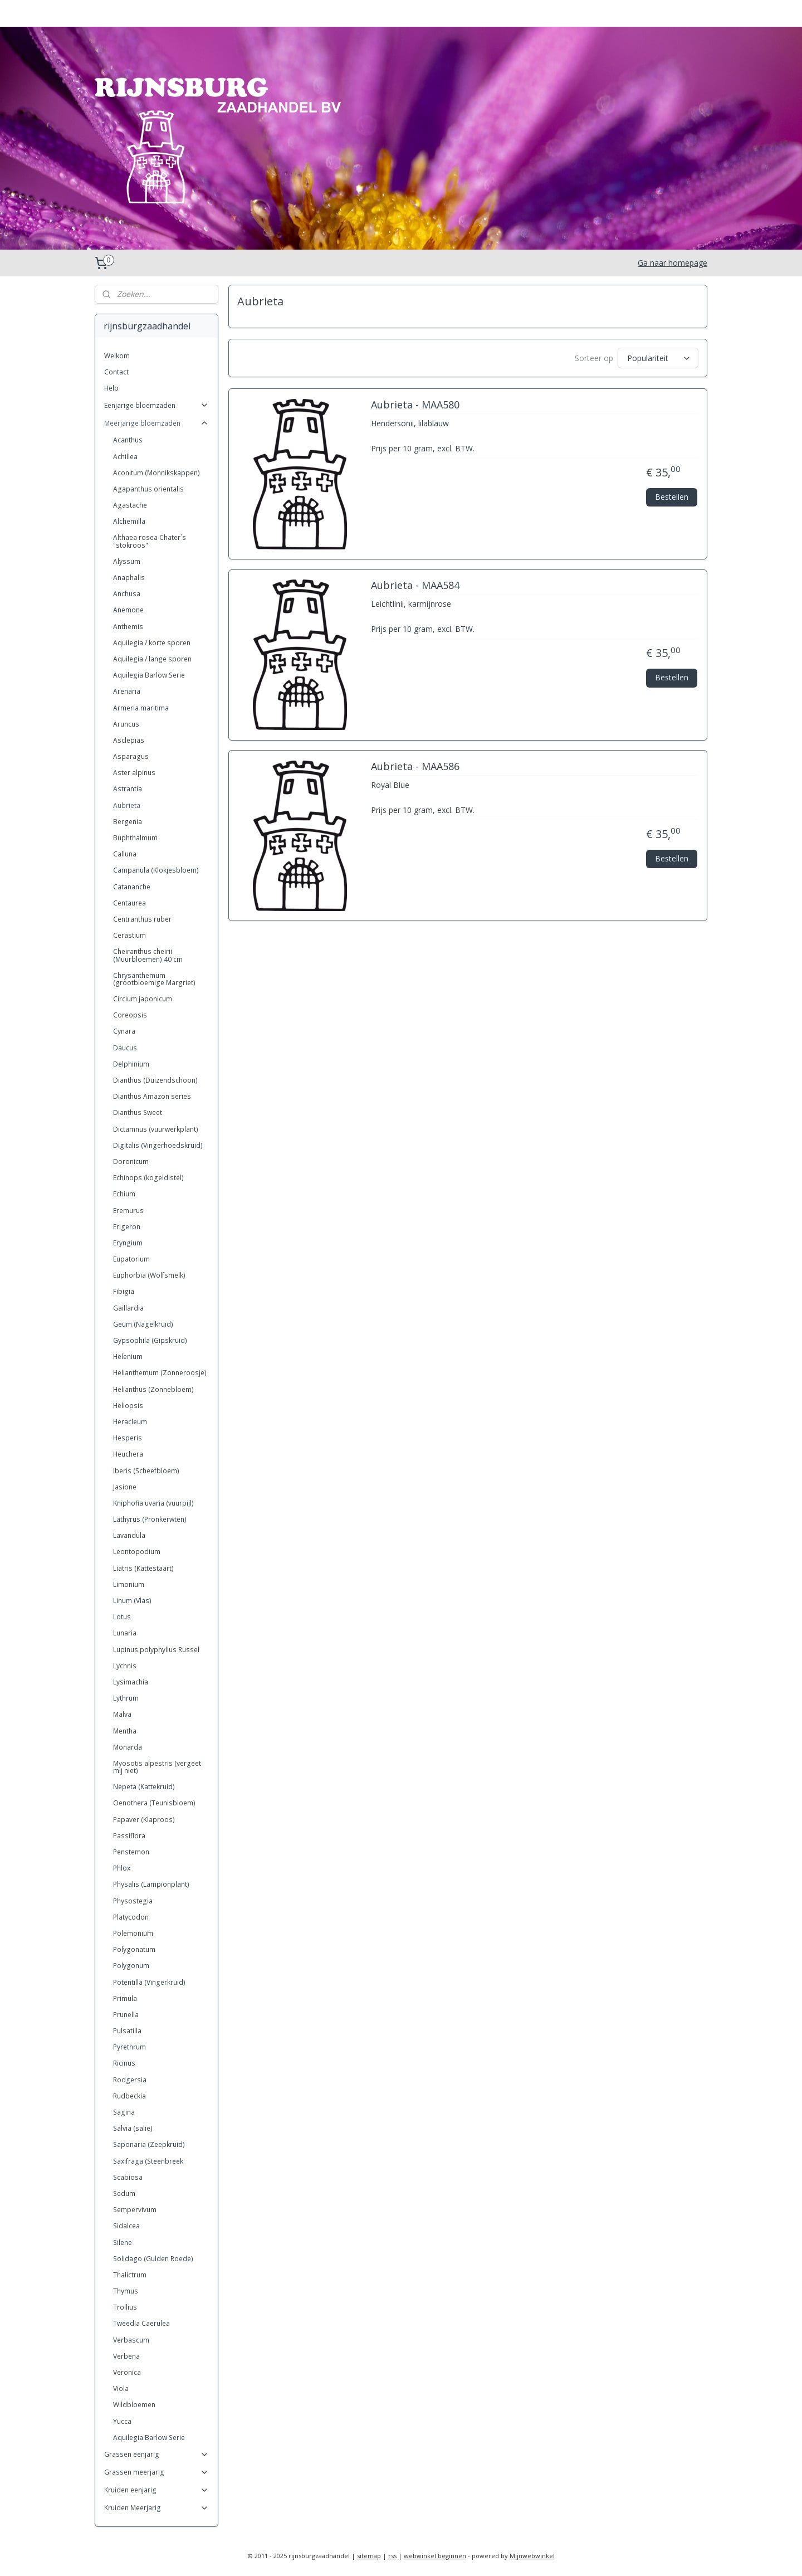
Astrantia (127, 788)
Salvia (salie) (133, 2128)
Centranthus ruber (142, 919)
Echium (124, 1194)
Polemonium (133, 1933)
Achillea (125, 456)
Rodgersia (129, 2080)
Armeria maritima (141, 708)
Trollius (125, 2307)
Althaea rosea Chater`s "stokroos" (149, 541)
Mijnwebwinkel (532, 2555)
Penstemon (131, 1852)
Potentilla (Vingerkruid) (149, 1982)
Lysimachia (130, 1682)
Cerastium (129, 935)
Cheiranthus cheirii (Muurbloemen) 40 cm (148, 955)
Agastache (130, 505)
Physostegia (133, 1901)
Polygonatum (134, 1949)
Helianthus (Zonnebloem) (153, 1389)
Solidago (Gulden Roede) (153, 2258)
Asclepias (128, 740)
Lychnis (124, 1666)
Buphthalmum (135, 838)
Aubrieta (126, 805)
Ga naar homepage (672, 262)
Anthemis (128, 626)
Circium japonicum (142, 999)
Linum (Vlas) (132, 1600)
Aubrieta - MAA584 (414, 586)
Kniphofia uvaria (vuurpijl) (153, 1503)
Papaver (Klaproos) (144, 1819)
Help (111, 388)
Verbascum (131, 2340)
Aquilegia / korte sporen (151, 642)
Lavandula (129, 1535)
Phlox (121, 1868)
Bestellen (671, 496)
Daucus (125, 1048)
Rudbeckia (129, 2096)
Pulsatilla (127, 2031)
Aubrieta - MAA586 (414, 767)
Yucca (122, 2421)
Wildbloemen (134, 2404)
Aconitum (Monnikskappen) (156, 473)
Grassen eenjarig (156, 2454)
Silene (122, 2242)
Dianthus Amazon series (152, 1096)
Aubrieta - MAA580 (414, 405)
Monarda (127, 1747)
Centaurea (129, 903)
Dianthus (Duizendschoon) (155, 1080)
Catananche (131, 887)
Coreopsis (130, 1015)
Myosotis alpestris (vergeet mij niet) (157, 1767)
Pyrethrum (129, 2047)
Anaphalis (129, 577)
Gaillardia (128, 1308)
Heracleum (130, 1421)
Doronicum (131, 1161)
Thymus (125, 2291)
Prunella (126, 2014)
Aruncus (126, 724)
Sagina (124, 2112)
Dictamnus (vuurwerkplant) (155, 1129)
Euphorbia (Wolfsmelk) (149, 1275)
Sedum (124, 2193)
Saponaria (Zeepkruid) (149, 2144)
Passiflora (129, 1835)
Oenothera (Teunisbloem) (154, 1803)
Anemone (128, 610)
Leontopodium (136, 1551)
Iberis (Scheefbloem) (146, 1471)
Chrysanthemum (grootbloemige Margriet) (154, 979)
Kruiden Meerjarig (156, 2507)
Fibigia (123, 1291)
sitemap (369, 2555)
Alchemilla (129, 521)
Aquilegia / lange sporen (152, 659)
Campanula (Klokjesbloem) (156, 870)
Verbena (126, 2356)
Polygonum (131, 1965)
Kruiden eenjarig (156, 2490)
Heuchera (128, 1454)
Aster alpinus (134, 772)
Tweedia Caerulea (141, 2323)
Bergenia (127, 821)
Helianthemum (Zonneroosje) (160, 1372)
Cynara (124, 1031)
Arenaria (126, 691)
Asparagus (131, 756)
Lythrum (126, 1698)
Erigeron (126, 1226)
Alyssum (126, 561)
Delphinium (131, 1064)
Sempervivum (135, 2209)
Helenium (128, 1356)
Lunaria (124, 1633)
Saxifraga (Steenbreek (148, 2161)
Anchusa (126, 593)
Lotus (122, 1616)
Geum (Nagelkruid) (143, 1324)
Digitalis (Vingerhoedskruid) (158, 1145)
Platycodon (131, 1917)
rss (392, 2555)
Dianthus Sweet (137, 1112)
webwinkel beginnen (435, 2555)
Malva (122, 1714)
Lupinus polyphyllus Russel (156, 1649)
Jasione (124, 1487)
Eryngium (128, 1243)
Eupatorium (131, 1259)
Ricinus (124, 2063)
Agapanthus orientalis (148, 489)
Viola (121, 2388)
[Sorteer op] (658, 358)
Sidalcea (126, 2226)
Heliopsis (128, 1405)
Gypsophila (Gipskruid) (150, 1340)
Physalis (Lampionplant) (151, 1884)
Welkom (117, 356)
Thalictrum (129, 2275)
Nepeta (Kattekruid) (144, 1786)
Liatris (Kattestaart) (143, 1568)
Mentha (124, 1731)
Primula (125, 1998)
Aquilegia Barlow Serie (149, 675)
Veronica (127, 2372)
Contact (116, 372)
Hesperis (127, 1438)
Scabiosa (128, 2177)
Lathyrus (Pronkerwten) (150, 1519)
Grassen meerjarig (156, 2472)
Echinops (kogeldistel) (148, 1177)
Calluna (124, 854)
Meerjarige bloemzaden (156, 423)
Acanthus (128, 440)
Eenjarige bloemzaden (156, 405)
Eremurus (128, 1210)
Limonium (128, 1584)
